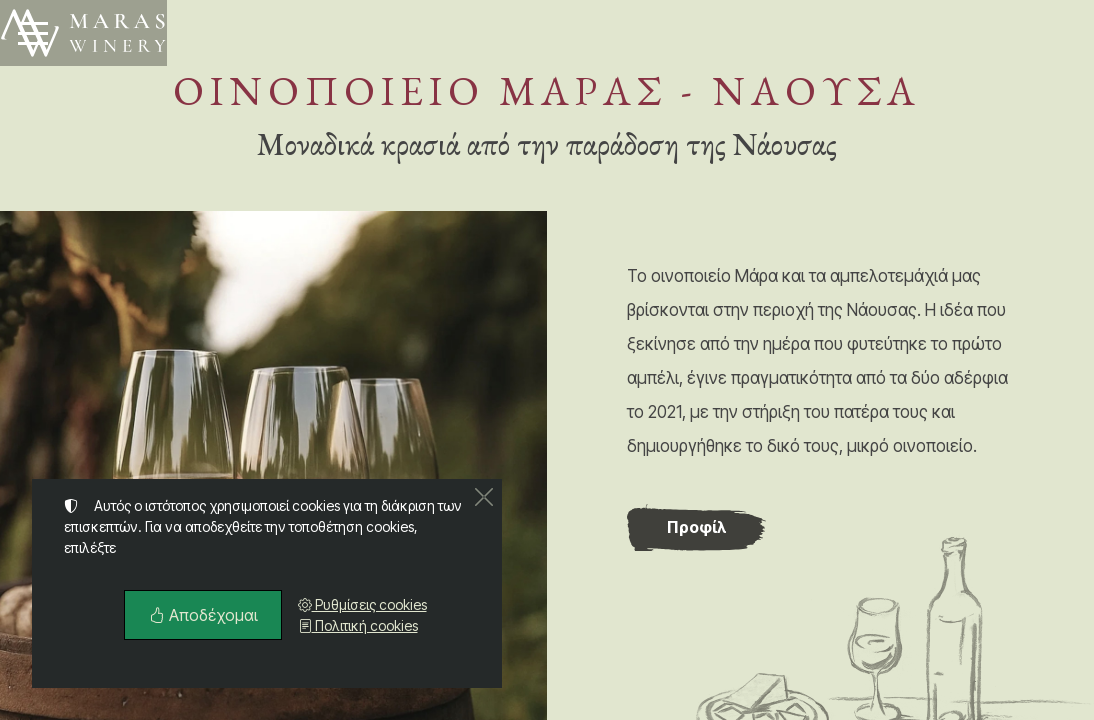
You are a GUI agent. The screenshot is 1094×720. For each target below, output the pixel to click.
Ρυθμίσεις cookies (362, 604)
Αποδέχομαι (203, 615)
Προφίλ (696, 527)
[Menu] (33, 33)
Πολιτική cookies (358, 625)
